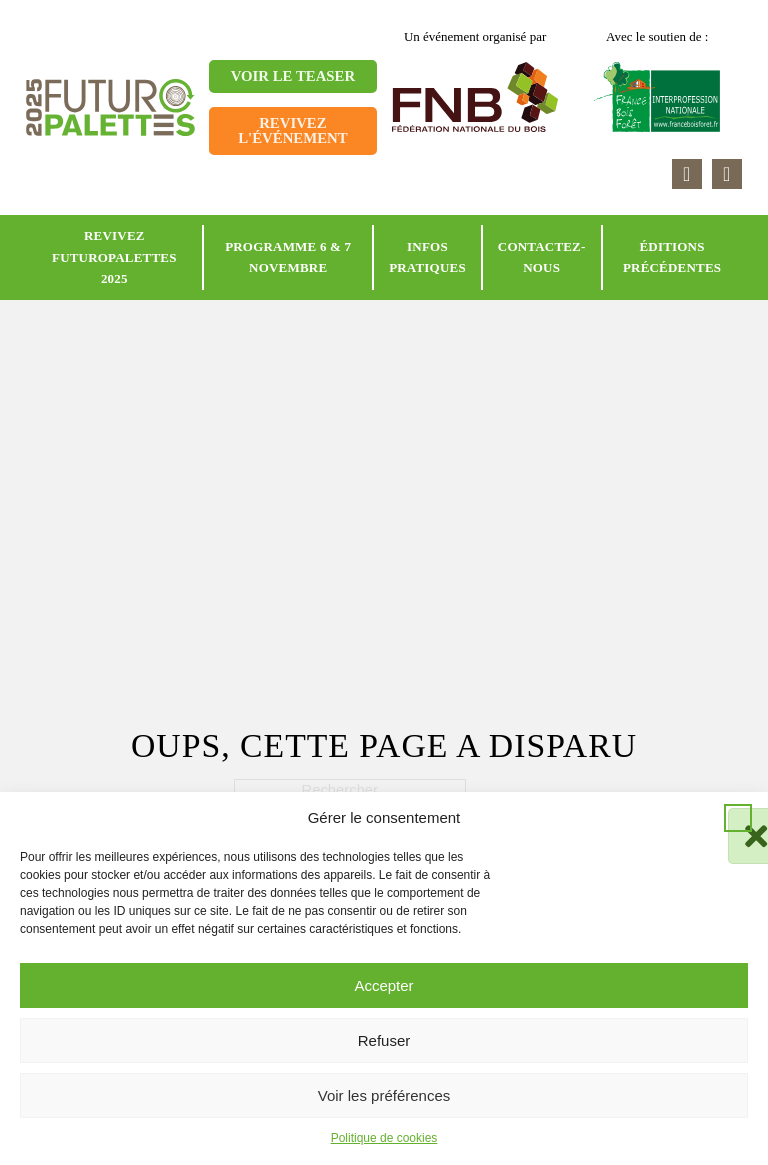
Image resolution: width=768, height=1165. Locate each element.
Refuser (384, 1040)
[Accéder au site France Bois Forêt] (657, 95)
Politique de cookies (384, 1138)
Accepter (383, 985)
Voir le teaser (293, 76)
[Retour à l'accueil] (110, 106)
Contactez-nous (542, 257)
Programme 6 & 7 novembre (288, 257)
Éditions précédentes (672, 257)
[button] (738, 818)
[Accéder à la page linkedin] (687, 174)
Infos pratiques (427, 257)
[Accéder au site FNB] (475, 95)
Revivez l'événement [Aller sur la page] (292, 130)
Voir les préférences (384, 1095)
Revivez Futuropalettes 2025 (114, 257)
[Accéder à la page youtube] (727, 174)
